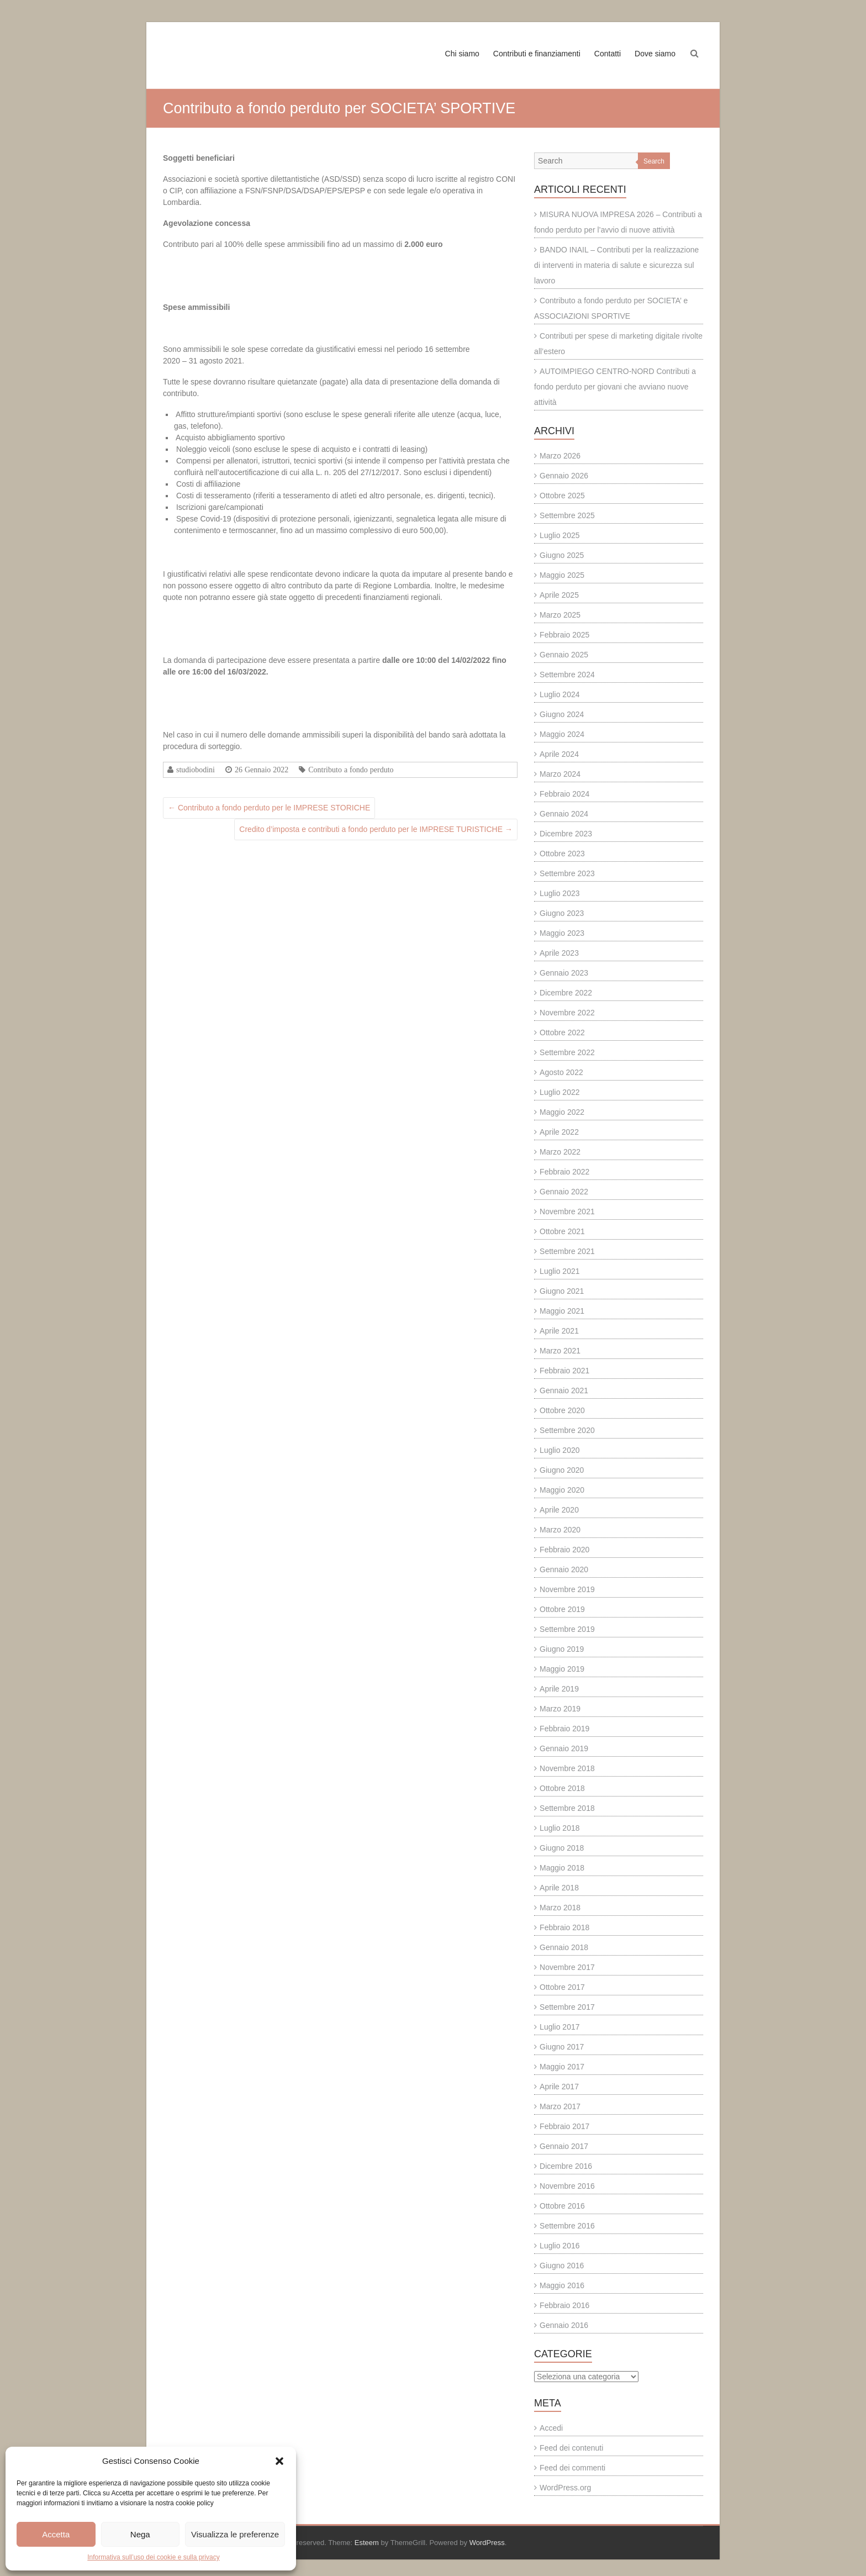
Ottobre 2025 (562, 495)
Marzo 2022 (560, 1151)
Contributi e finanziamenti (536, 53)
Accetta (56, 2534)
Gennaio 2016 (564, 2325)
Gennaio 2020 (564, 1569)
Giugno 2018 (562, 1847)
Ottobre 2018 (562, 1788)
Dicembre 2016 (566, 2166)
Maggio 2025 (562, 575)
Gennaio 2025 (564, 654)
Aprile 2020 (559, 1509)
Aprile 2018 (559, 1887)
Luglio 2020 (559, 1450)
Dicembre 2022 (566, 992)
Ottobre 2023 (562, 853)
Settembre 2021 (567, 1251)
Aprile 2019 (559, 1688)
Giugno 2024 (562, 714)
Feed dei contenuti (571, 2447)
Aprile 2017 (559, 2086)
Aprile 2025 (559, 595)
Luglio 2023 (559, 893)
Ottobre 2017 (562, 1987)
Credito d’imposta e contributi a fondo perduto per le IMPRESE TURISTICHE (376, 829)
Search (653, 161)
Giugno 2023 (562, 913)
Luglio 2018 (559, 1828)
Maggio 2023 (562, 933)
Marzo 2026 (560, 455)
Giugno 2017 (562, 2046)
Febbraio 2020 (564, 1549)
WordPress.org (565, 2487)
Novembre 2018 (567, 1768)
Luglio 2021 (559, 1271)
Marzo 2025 (560, 614)
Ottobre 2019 (562, 1609)
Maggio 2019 (562, 1668)
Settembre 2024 (567, 674)
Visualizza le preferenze (235, 2534)
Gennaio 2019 (564, 1748)
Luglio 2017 (559, 2026)
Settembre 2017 (567, 2007)
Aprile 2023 (559, 953)
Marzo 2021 (560, 1350)
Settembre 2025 (567, 515)
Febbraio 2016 (564, 2305)
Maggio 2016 (562, 2285)
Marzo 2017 (560, 2106)
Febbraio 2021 (564, 1370)
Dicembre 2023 (566, 833)
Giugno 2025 (562, 555)
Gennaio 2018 (564, 1947)
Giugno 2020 (562, 1470)
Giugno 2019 (562, 1649)
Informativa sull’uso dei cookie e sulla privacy (153, 2557)
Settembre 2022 (567, 1052)
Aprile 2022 (559, 1132)
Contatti (607, 53)
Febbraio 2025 (564, 634)
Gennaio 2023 (564, 972)
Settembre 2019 (567, 1629)
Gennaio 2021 (564, 1390)
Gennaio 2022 (564, 1191)
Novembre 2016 (567, 2186)
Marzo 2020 (560, 1529)
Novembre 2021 (567, 1211)
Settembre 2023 (567, 873)
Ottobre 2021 (562, 1231)
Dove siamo (655, 53)
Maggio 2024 (562, 734)
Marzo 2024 (560, 774)
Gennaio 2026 (564, 475)
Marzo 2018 (560, 1907)
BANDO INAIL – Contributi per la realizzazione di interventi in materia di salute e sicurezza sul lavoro (616, 265)
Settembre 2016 (567, 2225)
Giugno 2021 (562, 1291)
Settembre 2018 (567, 1808)
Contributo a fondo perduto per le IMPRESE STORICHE (269, 807)
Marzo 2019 (560, 1708)
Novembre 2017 (567, 1967)
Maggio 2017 (562, 2066)
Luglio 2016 (559, 2245)
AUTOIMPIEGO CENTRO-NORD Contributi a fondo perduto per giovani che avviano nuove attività (615, 387)
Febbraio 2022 (564, 1171)
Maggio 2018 (562, 1867)
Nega (140, 2534)
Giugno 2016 (562, 2265)
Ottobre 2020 (562, 1410)
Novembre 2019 (567, 1589)
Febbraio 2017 (564, 2126)
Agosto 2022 (561, 1072)
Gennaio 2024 (564, 813)
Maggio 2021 (562, 1311)
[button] (279, 2461)
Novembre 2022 (567, 1012)
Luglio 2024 (559, 694)
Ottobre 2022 (562, 1032)
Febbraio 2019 (564, 1728)
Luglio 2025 (559, 535)
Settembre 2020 (567, 1430)
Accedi (551, 2428)
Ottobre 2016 (562, 2205)
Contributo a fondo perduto (350, 769)
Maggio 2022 (562, 1112)
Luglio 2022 (559, 1092)
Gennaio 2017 (564, 2146)
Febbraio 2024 (564, 793)
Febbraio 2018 (564, 1927)
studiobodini (195, 769)
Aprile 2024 (559, 754)
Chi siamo (462, 53)
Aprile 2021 (559, 1330)
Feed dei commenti (572, 2467)
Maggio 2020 (562, 1489)
